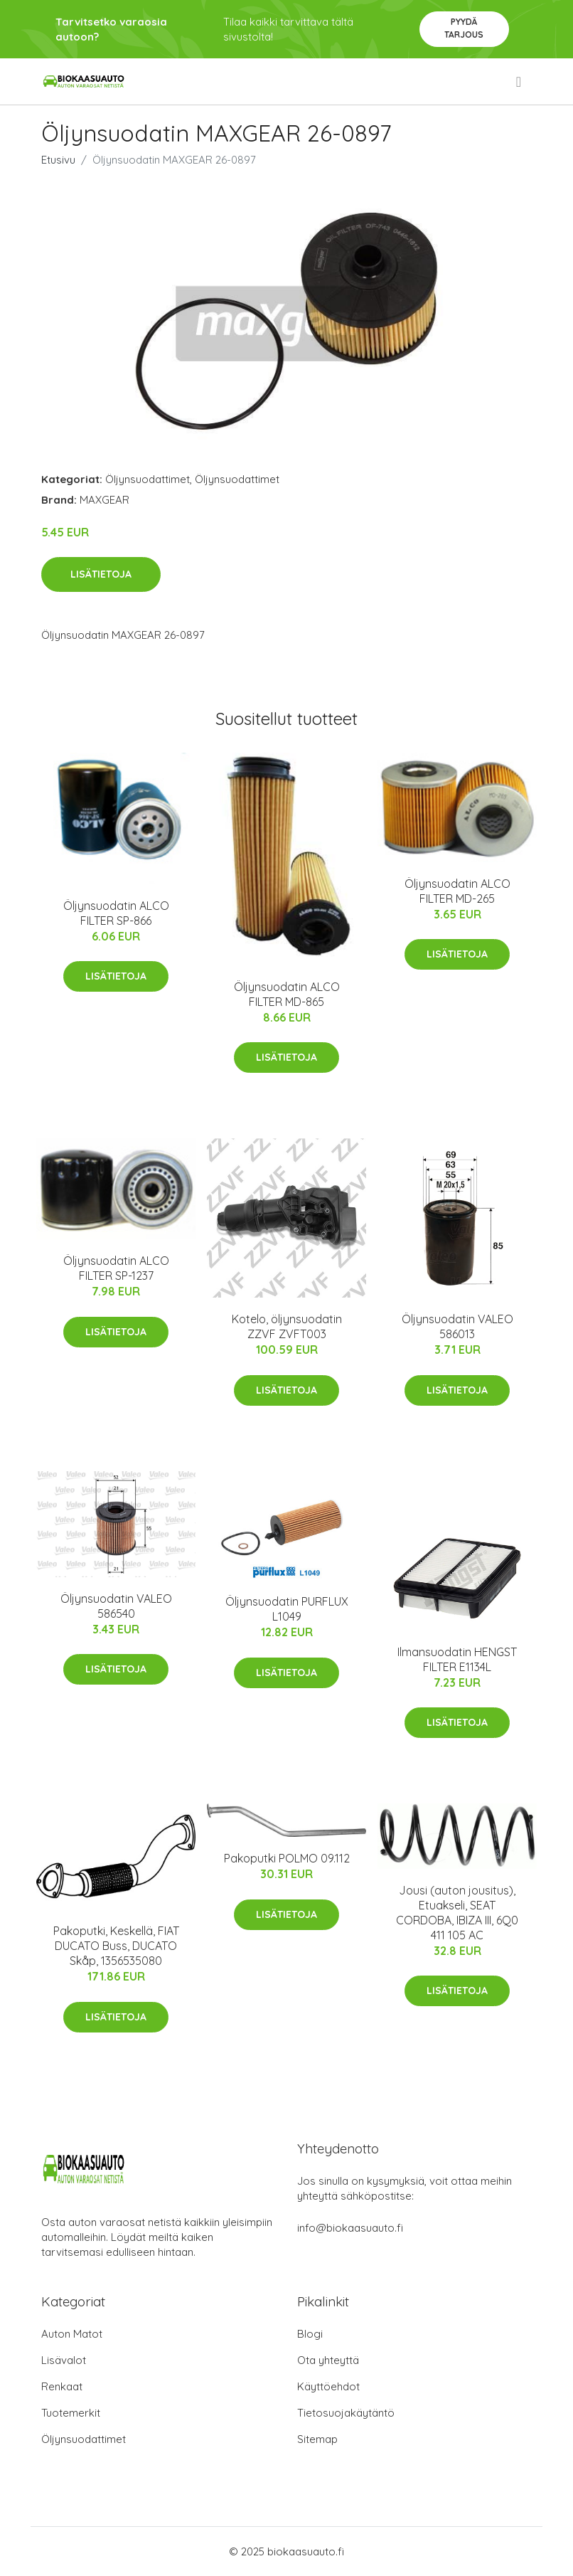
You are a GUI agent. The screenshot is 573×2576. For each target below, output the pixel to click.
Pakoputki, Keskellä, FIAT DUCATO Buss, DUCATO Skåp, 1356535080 (116, 1946)
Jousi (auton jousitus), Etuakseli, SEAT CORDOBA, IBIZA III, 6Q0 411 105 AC (457, 1912)
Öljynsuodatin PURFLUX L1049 (286, 1608)
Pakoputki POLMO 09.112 (287, 1858)
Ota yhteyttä (328, 2360)
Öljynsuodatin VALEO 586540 (116, 1606)
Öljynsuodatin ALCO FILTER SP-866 (116, 913)
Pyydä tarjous (463, 28)
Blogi (310, 2334)
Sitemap (317, 2439)
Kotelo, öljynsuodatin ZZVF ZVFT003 (287, 1326)
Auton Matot (71, 2334)
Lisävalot (63, 2360)
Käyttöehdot (328, 2386)
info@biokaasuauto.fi (350, 2228)
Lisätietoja (101, 574)
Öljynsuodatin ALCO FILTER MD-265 (457, 891)
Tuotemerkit (70, 2412)
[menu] (520, 82)
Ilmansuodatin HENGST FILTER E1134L (457, 1659)
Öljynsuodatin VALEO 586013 (457, 1326)
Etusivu (58, 159)
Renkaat (61, 2386)
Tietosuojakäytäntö (346, 2412)
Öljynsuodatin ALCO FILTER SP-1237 (116, 1268)
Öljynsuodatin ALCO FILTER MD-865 (287, 994)
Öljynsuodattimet (147, 479)
